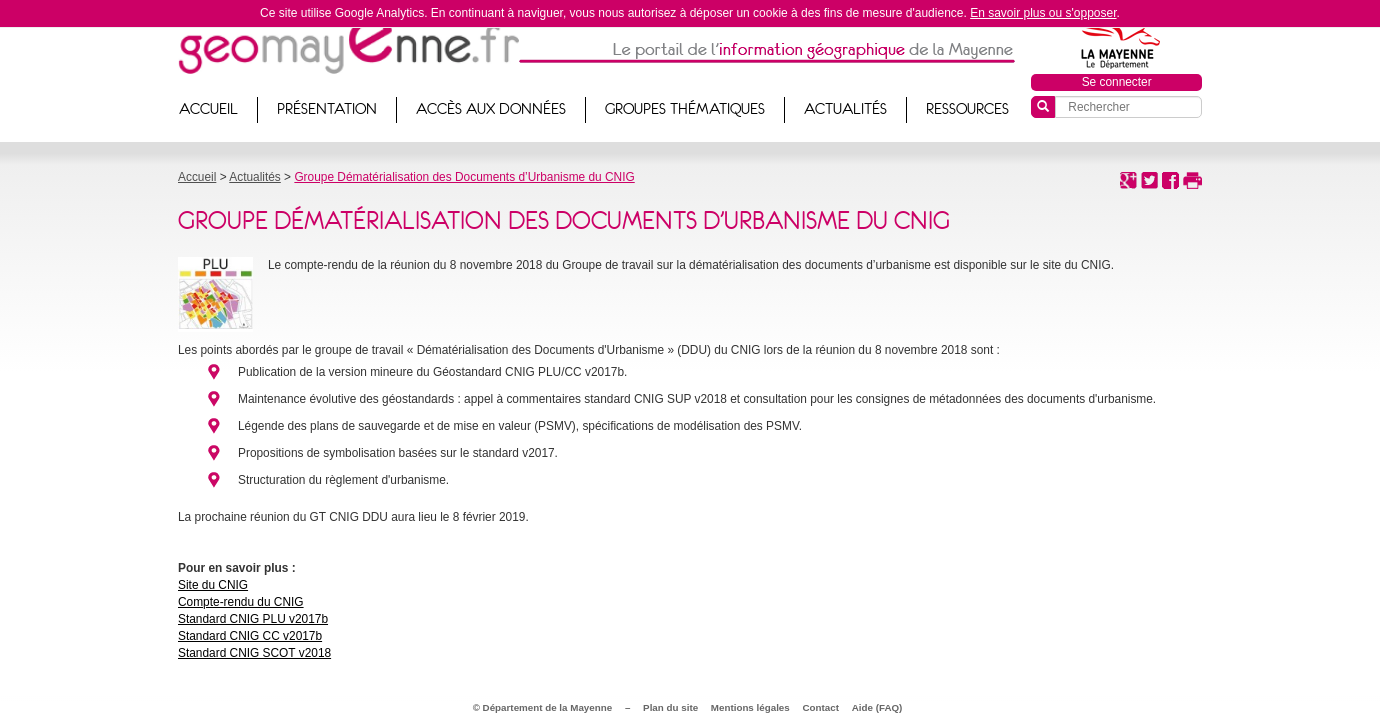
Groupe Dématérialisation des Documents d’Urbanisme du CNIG (464, 177)
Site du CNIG (213, 585)
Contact (821, 707)
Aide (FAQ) (877, 707)
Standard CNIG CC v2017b (250, 636)
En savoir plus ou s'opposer (1043, 13)
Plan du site (670, 707)
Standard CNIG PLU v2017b (253, 619)
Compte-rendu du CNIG (241, 602)
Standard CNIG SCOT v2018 (254, 653)
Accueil (208, 109)
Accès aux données (491, 109)
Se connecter (1117, 82)
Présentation (327, 109)
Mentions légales (750, 707)
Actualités (845, 109)
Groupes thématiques (685, 109)
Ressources (967, 109)
